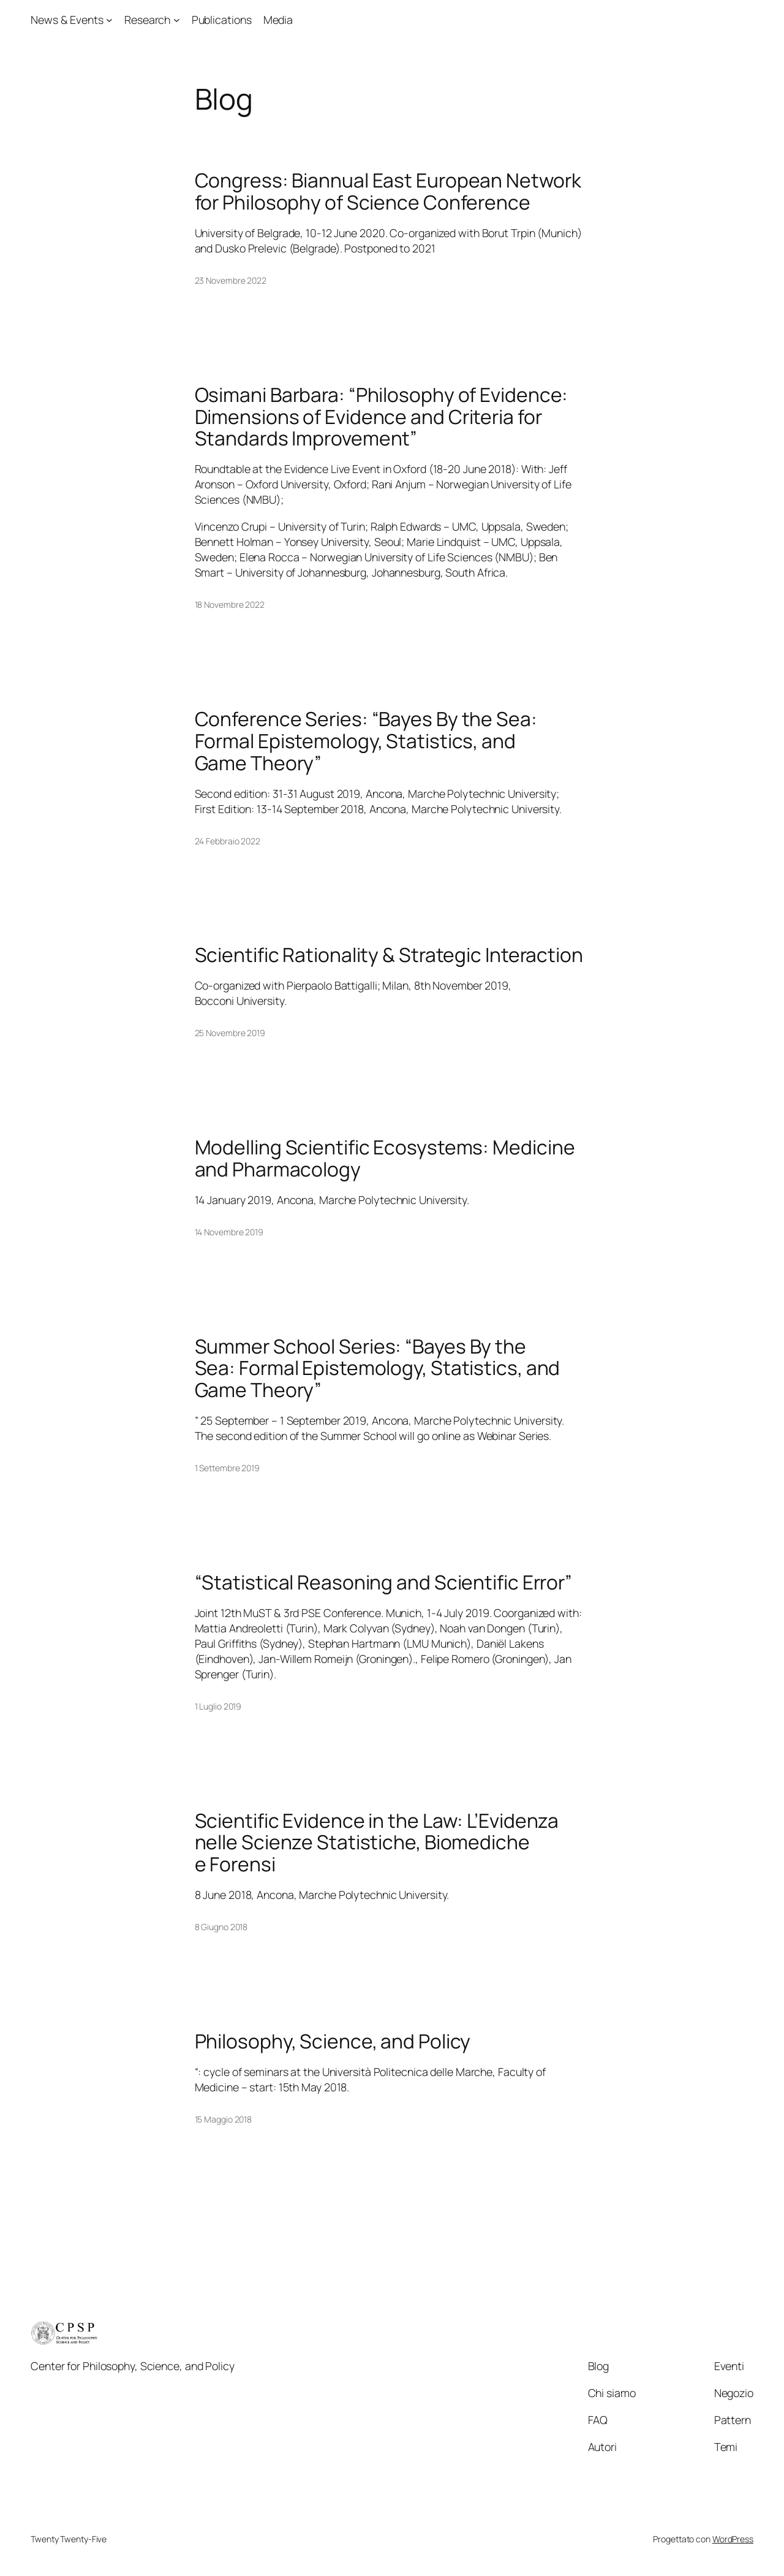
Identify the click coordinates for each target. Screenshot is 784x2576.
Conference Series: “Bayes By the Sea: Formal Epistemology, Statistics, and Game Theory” (366, 741)
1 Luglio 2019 (218, 1706)
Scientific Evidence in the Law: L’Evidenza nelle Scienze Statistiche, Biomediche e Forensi (377, 1843)
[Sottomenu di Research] (176, 20)
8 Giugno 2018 (221, 1927)
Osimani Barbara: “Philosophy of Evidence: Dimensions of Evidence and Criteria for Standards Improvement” (381, 417)
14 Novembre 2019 (229, 1232)
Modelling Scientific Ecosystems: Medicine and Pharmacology (385, 1158)
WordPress (732, 2539)
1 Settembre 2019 (227, 1468)
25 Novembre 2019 (230, 1033)
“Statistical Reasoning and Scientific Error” (384, 1583)
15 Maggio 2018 (223, 2119)
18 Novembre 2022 (230, 604)
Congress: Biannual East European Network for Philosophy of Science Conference (388, 191)
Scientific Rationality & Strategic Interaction (389, 955)
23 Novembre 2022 (230, 280)
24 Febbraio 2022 (227, 841)
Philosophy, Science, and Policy (333, 2042)
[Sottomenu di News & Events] (109, 20)
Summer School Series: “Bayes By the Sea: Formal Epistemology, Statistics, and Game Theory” (377, 1368)
